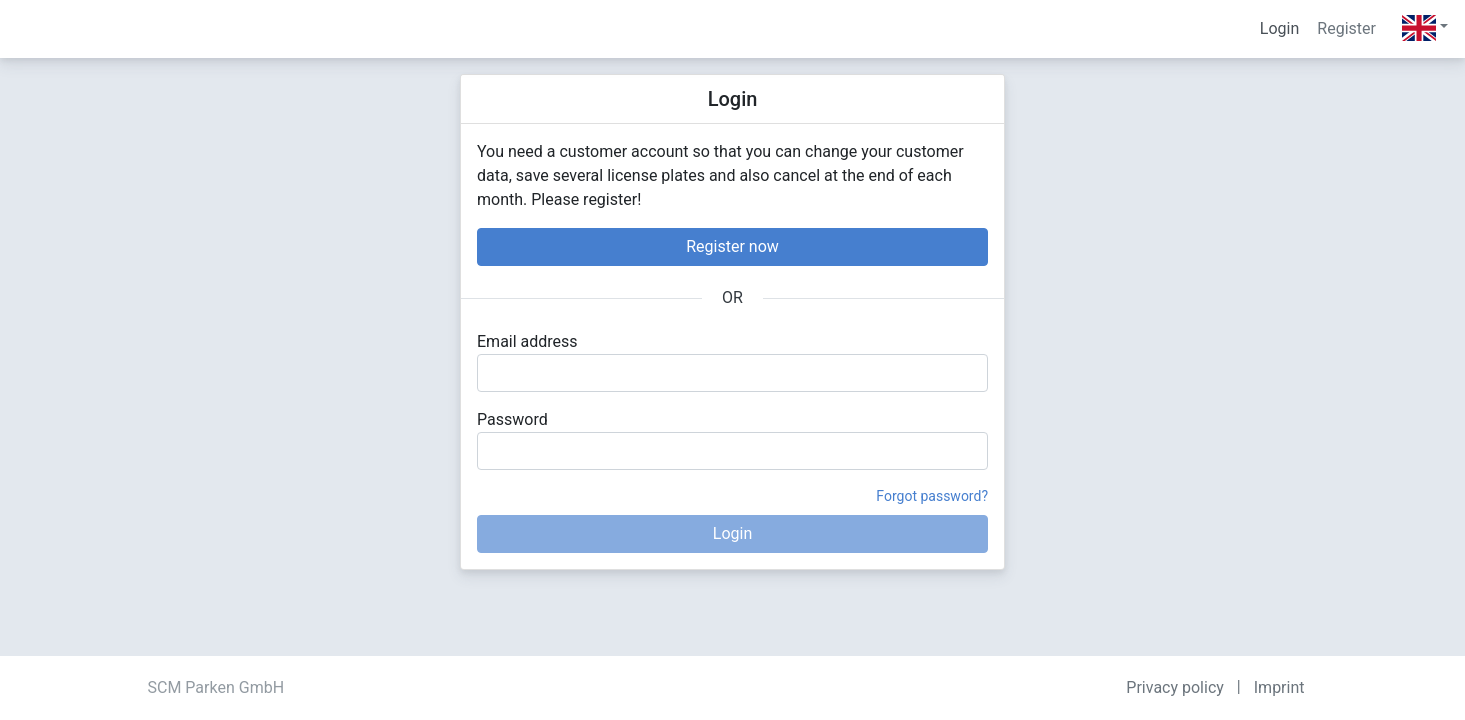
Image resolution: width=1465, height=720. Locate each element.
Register (1346, 28)
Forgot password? (932, 496)
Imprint (1279, 687)
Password (512, 419)
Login (1279, 28)
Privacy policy (1175, 687)
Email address (527, 341)
